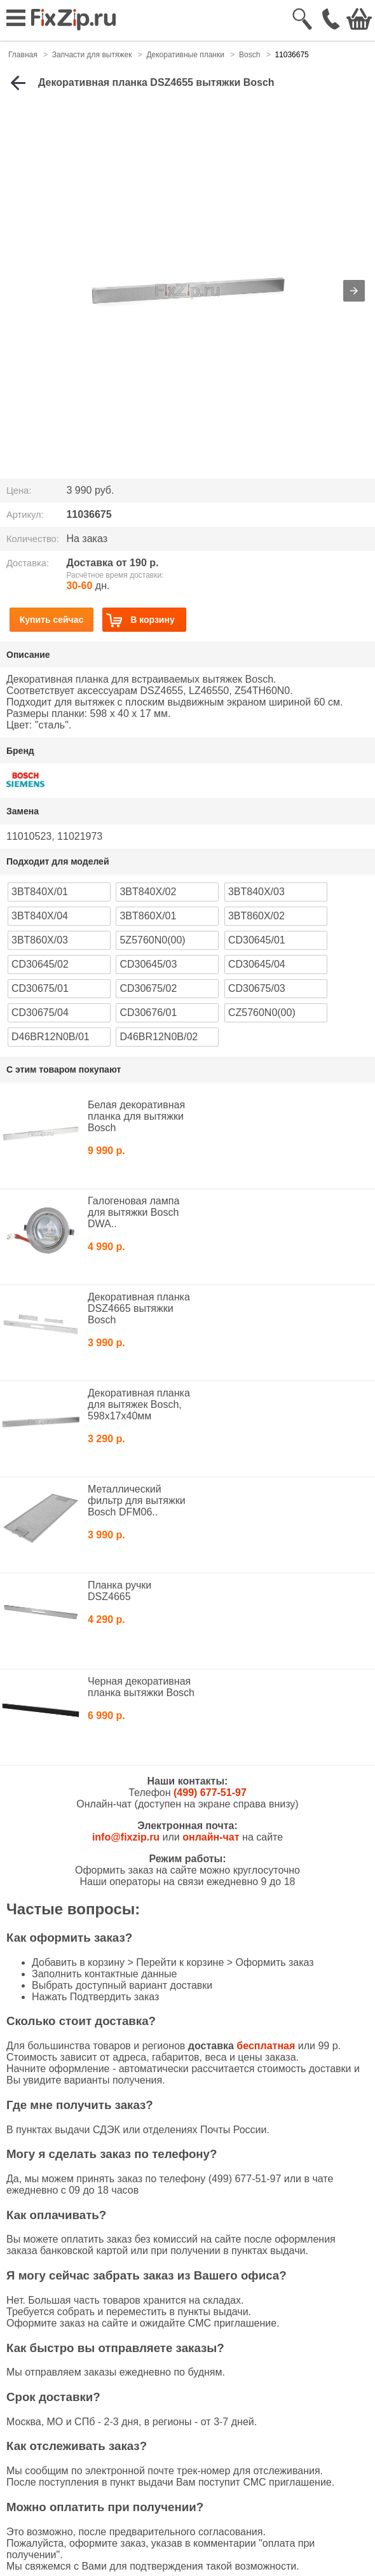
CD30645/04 (256, 964)
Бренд (20, 751)
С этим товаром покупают (63, 1069)
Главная (23, 54)
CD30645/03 (148, 964)
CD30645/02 (40, 964)
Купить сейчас (52, 620)
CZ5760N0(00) (262, 1012)
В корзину (140, 620)
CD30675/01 (40, 988)
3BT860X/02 (256, 915)
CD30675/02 (148, 988)
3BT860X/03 (39, 940)
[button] (354, 291)
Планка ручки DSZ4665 (119, 1591)
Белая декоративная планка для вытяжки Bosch (136, 1116)
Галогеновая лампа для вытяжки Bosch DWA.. (133, 1212)
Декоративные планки (185, 54)
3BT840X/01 (39, 891)
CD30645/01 (256, 940)
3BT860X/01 (147, 915)
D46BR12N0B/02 (158, 1036)
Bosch (249, 54)
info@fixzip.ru (126, 1837)
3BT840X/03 (256, 891)
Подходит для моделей (57, 861)
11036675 (291, 54)
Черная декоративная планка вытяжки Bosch (141, 1687)
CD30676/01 (148, 1012)
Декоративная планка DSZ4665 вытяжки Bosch (139, 1308)
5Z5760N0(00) (152, 940)
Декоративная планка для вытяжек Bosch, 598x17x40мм (139, 1404)
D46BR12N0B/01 (50, 1036)
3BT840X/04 (39, 915)
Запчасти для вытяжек (92, 54)
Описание (28, 655)
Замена (22, 811)
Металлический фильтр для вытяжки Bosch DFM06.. (137, 1500)
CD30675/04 (40, 1012)
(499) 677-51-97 (210, 1792)
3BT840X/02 (147, 891)
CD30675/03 (256, 988)
